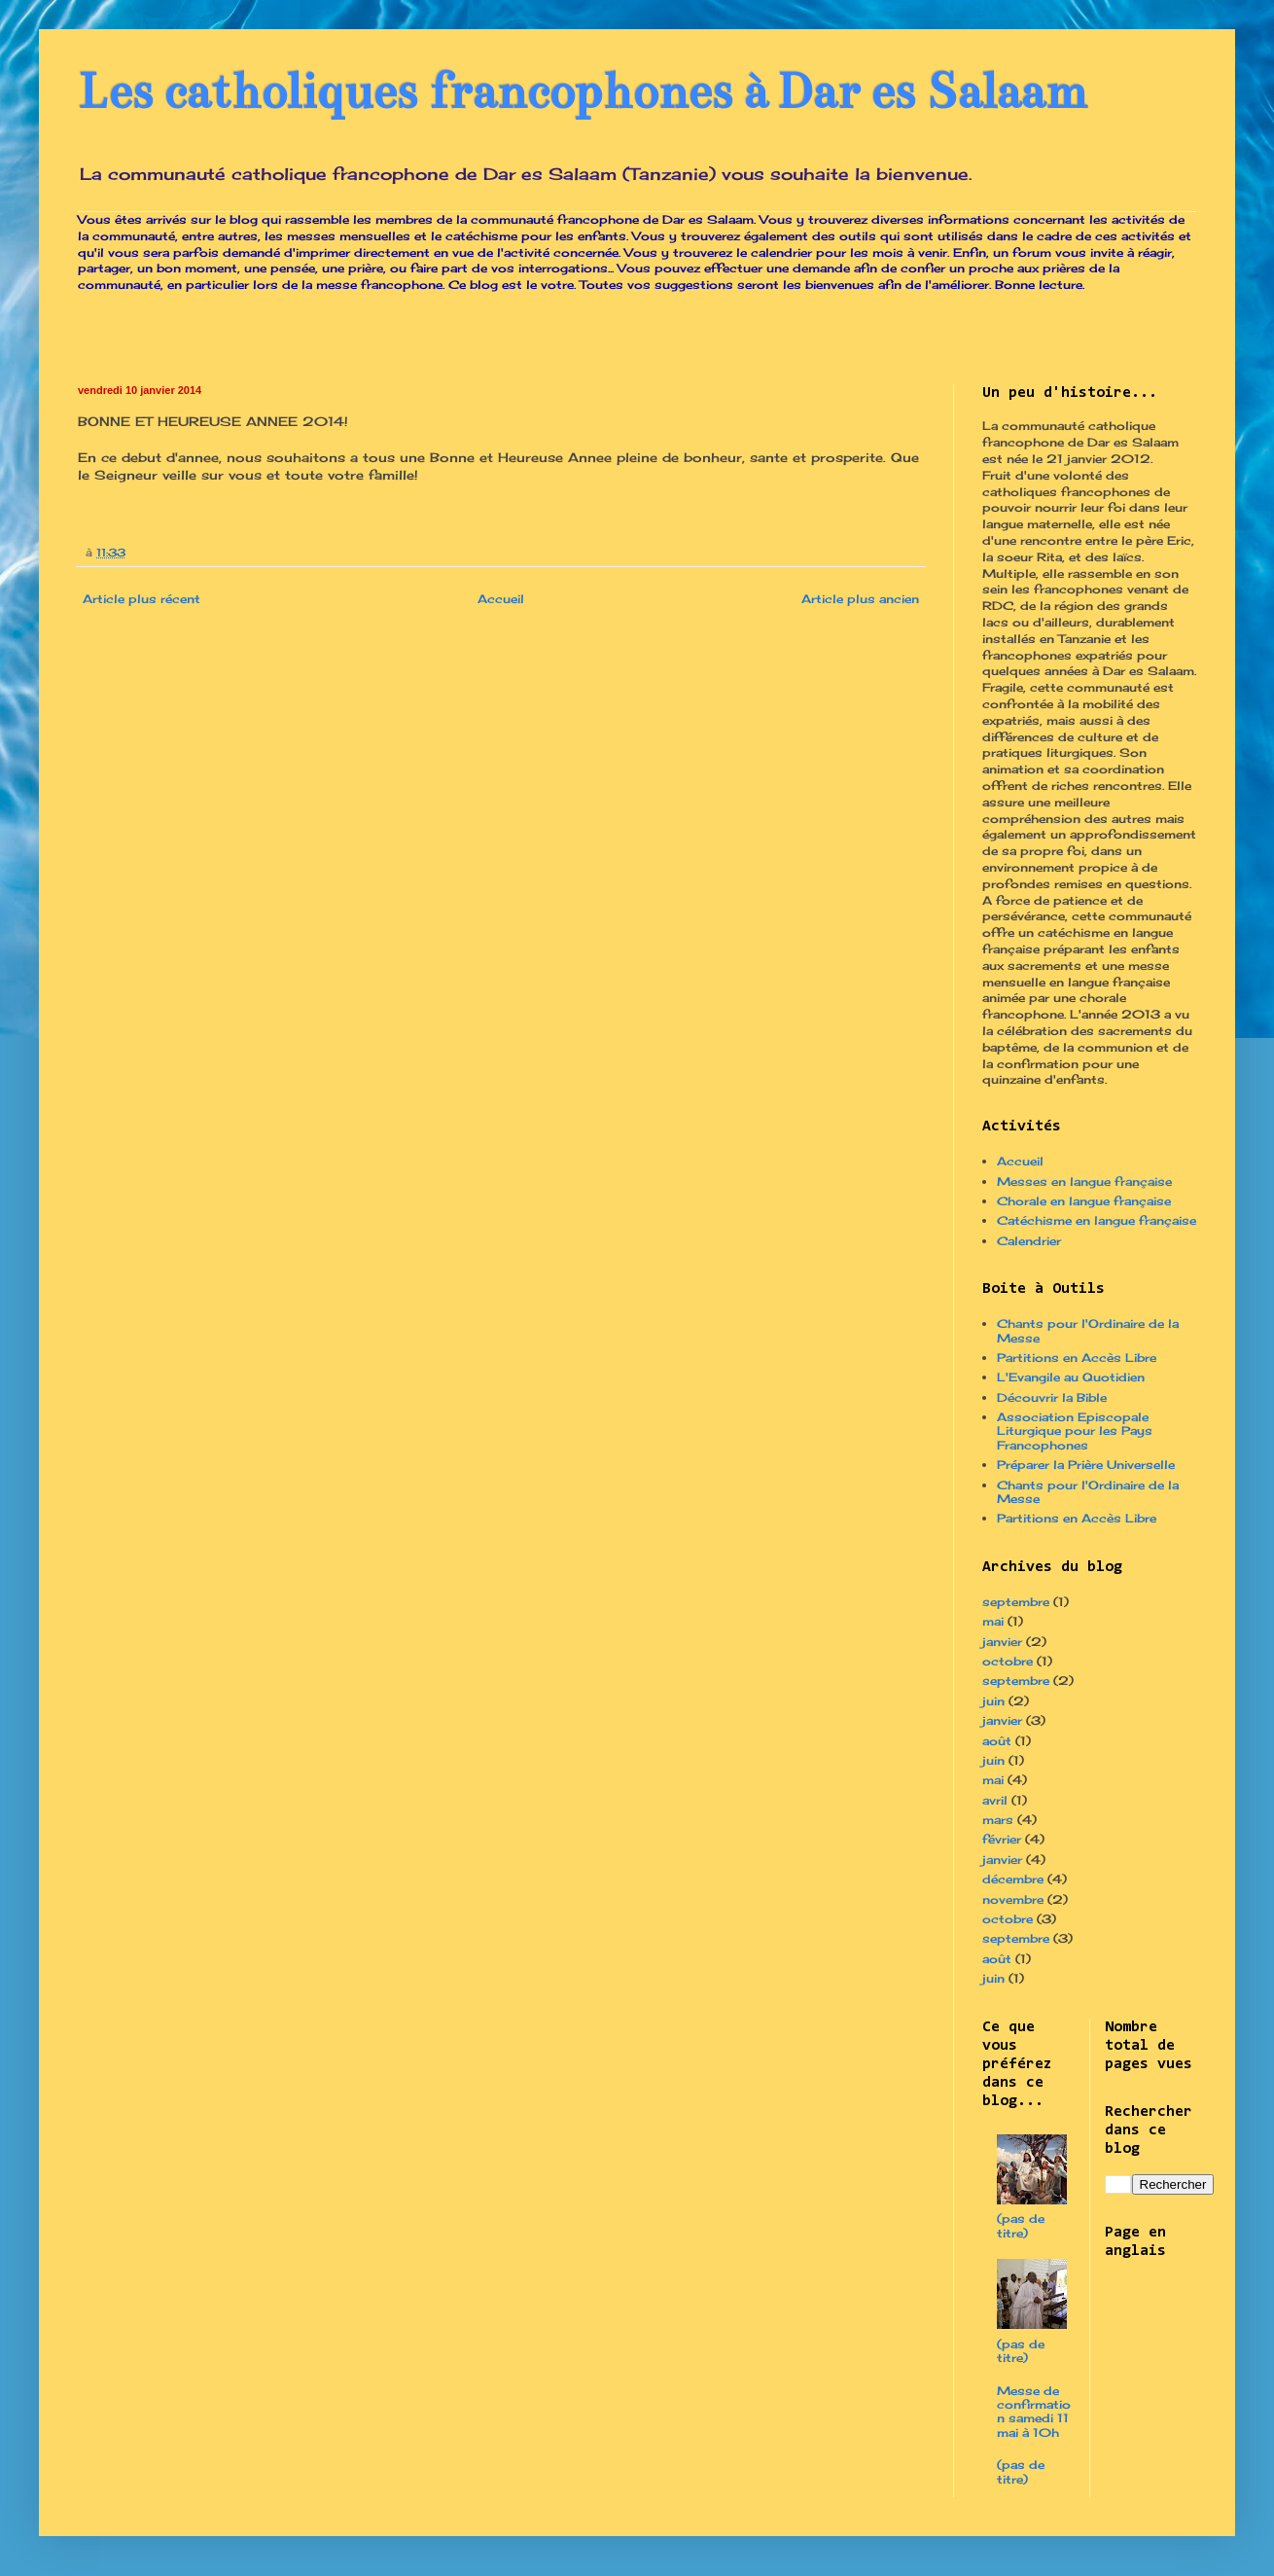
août (996, 1741)
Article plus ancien (860, 598)
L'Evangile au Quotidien (1071, 1377)
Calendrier (1029, 1241)
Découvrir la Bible (1052, 1397)
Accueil (501, 598)
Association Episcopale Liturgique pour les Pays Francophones (1074, 1431)
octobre (1007, 1661)
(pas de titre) (1020, 2225)
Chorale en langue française (1084, 1201)
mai (993, 1621)
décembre (1013, 1879)
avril (995, 1800)
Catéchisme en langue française (1096, 1220)
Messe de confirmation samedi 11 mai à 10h (1034, 2411)
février (1001, 1839)
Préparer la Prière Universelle (1086, 1464)
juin (993, 1701)
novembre (1013, 1899)
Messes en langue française (1084, 1181)
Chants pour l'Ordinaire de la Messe (1088, 1330)
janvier (1002, 1641)
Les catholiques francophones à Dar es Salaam (582, 92)
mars (997, 1819)
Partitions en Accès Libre (1076, 1357)
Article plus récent (141, 598)
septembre (1015, 1601)
